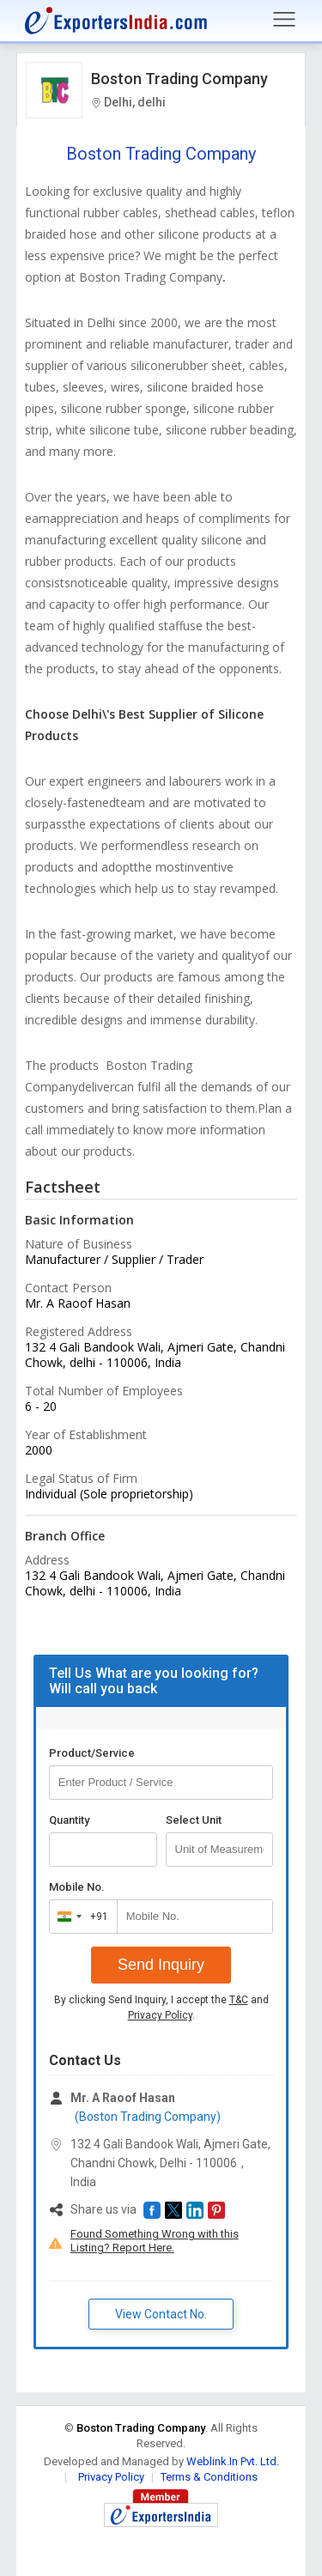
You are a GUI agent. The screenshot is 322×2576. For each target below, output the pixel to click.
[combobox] (79, 1916)
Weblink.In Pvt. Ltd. (232, 2461)
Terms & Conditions (209, 2476)
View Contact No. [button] (161, 2314)
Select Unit (194, 1820)
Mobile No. (77, 1886)
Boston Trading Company (179, 79)
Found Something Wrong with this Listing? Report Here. (154, 2240)
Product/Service (92, 1753)
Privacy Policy (160, 2015)
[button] (152, 2210)
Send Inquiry (161, 1964)
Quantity (69, 1820)
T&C (238, 2000)
